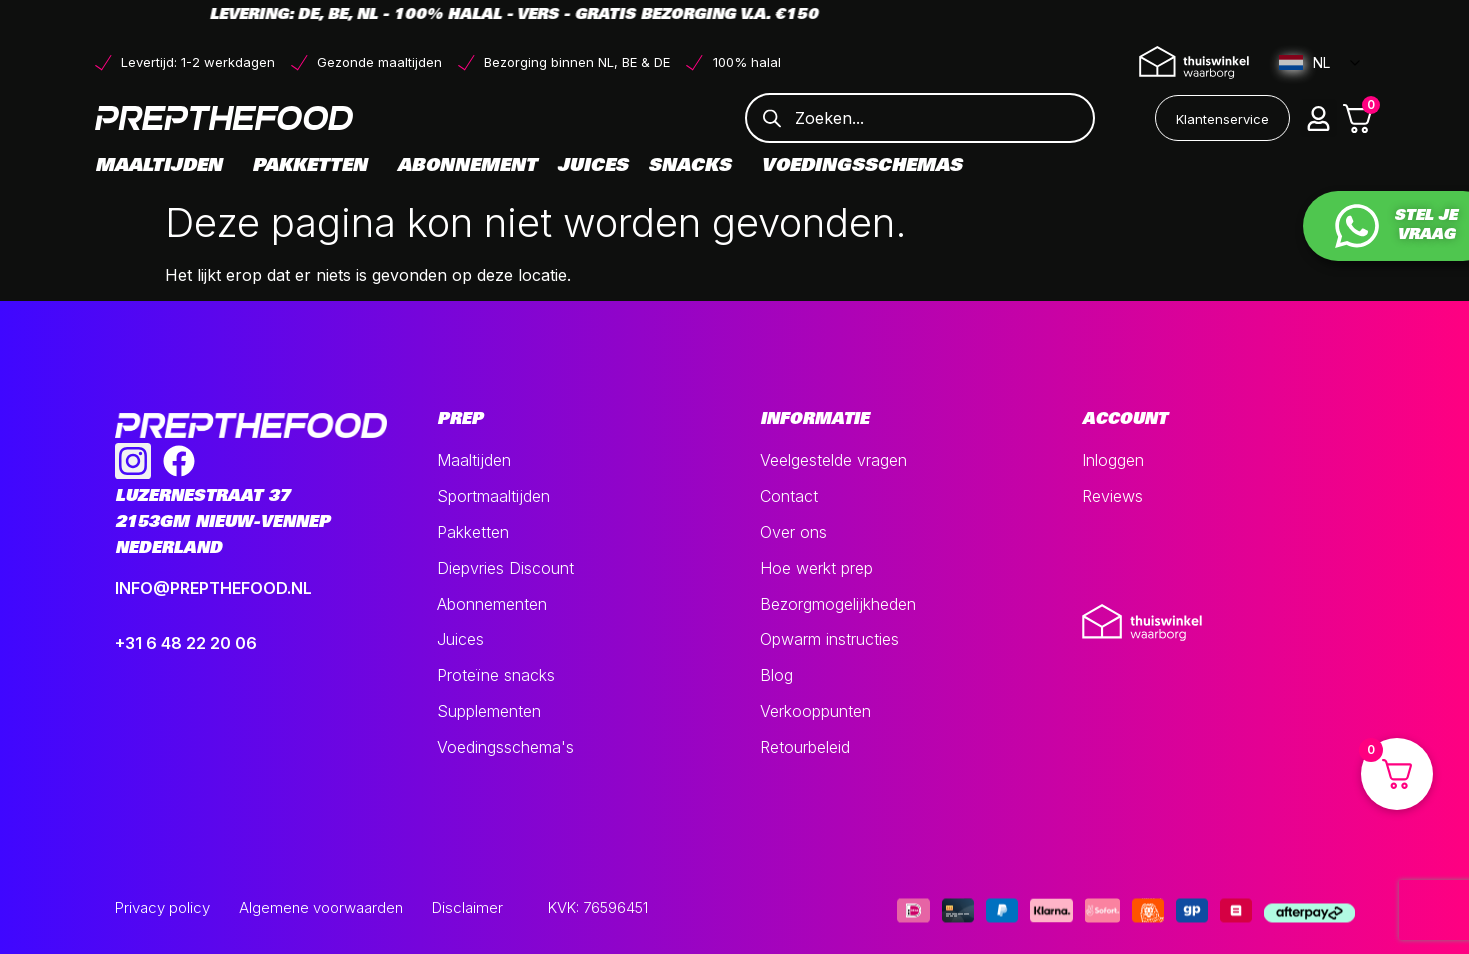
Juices (592, 167)
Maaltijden (163, 167)
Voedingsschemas (861, 167)
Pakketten (314, 167)
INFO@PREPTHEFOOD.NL (213, 588)
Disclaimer (467, 907)
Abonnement (467, 167)
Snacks (694, 167)
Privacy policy (162, 907)
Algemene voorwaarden (321, 907)
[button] (1319, 118)
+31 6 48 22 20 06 (186, 643)
